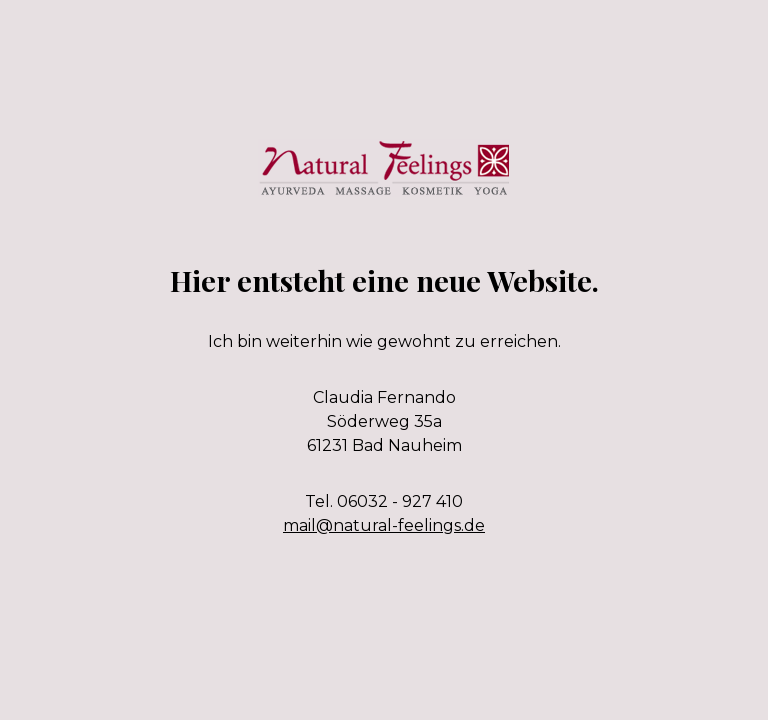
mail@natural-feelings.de (384, 525)
